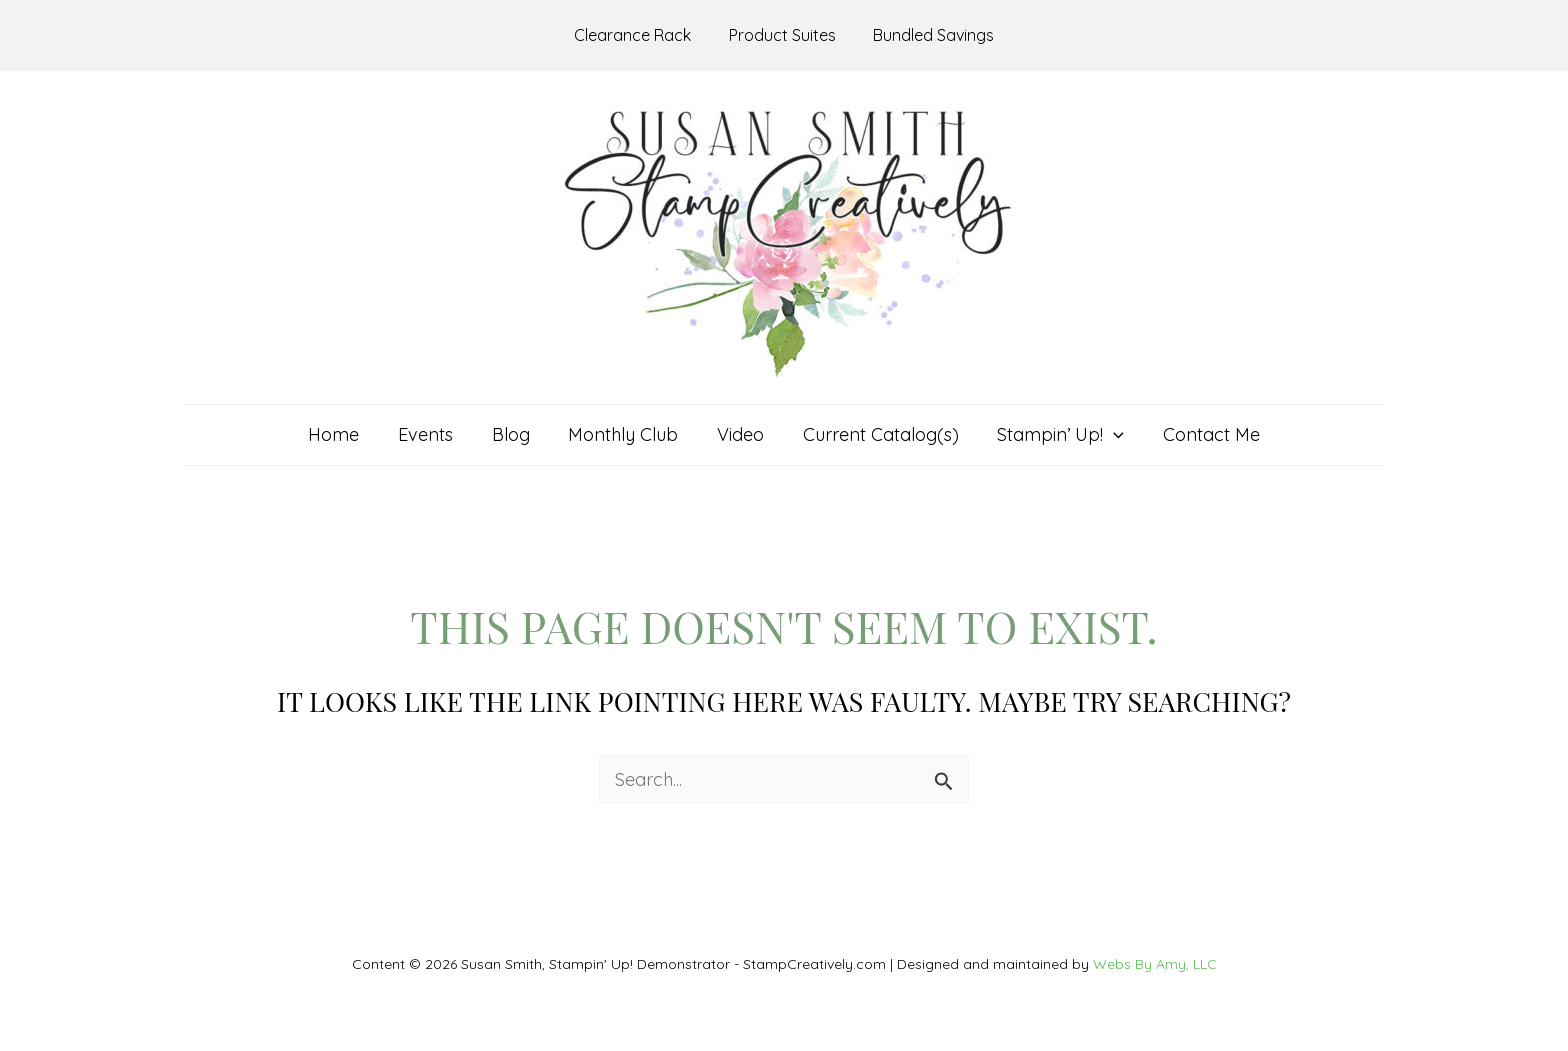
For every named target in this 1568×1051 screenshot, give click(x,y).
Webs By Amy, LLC (1155, 964)
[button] (1054, 435)
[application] (1107, 435)
